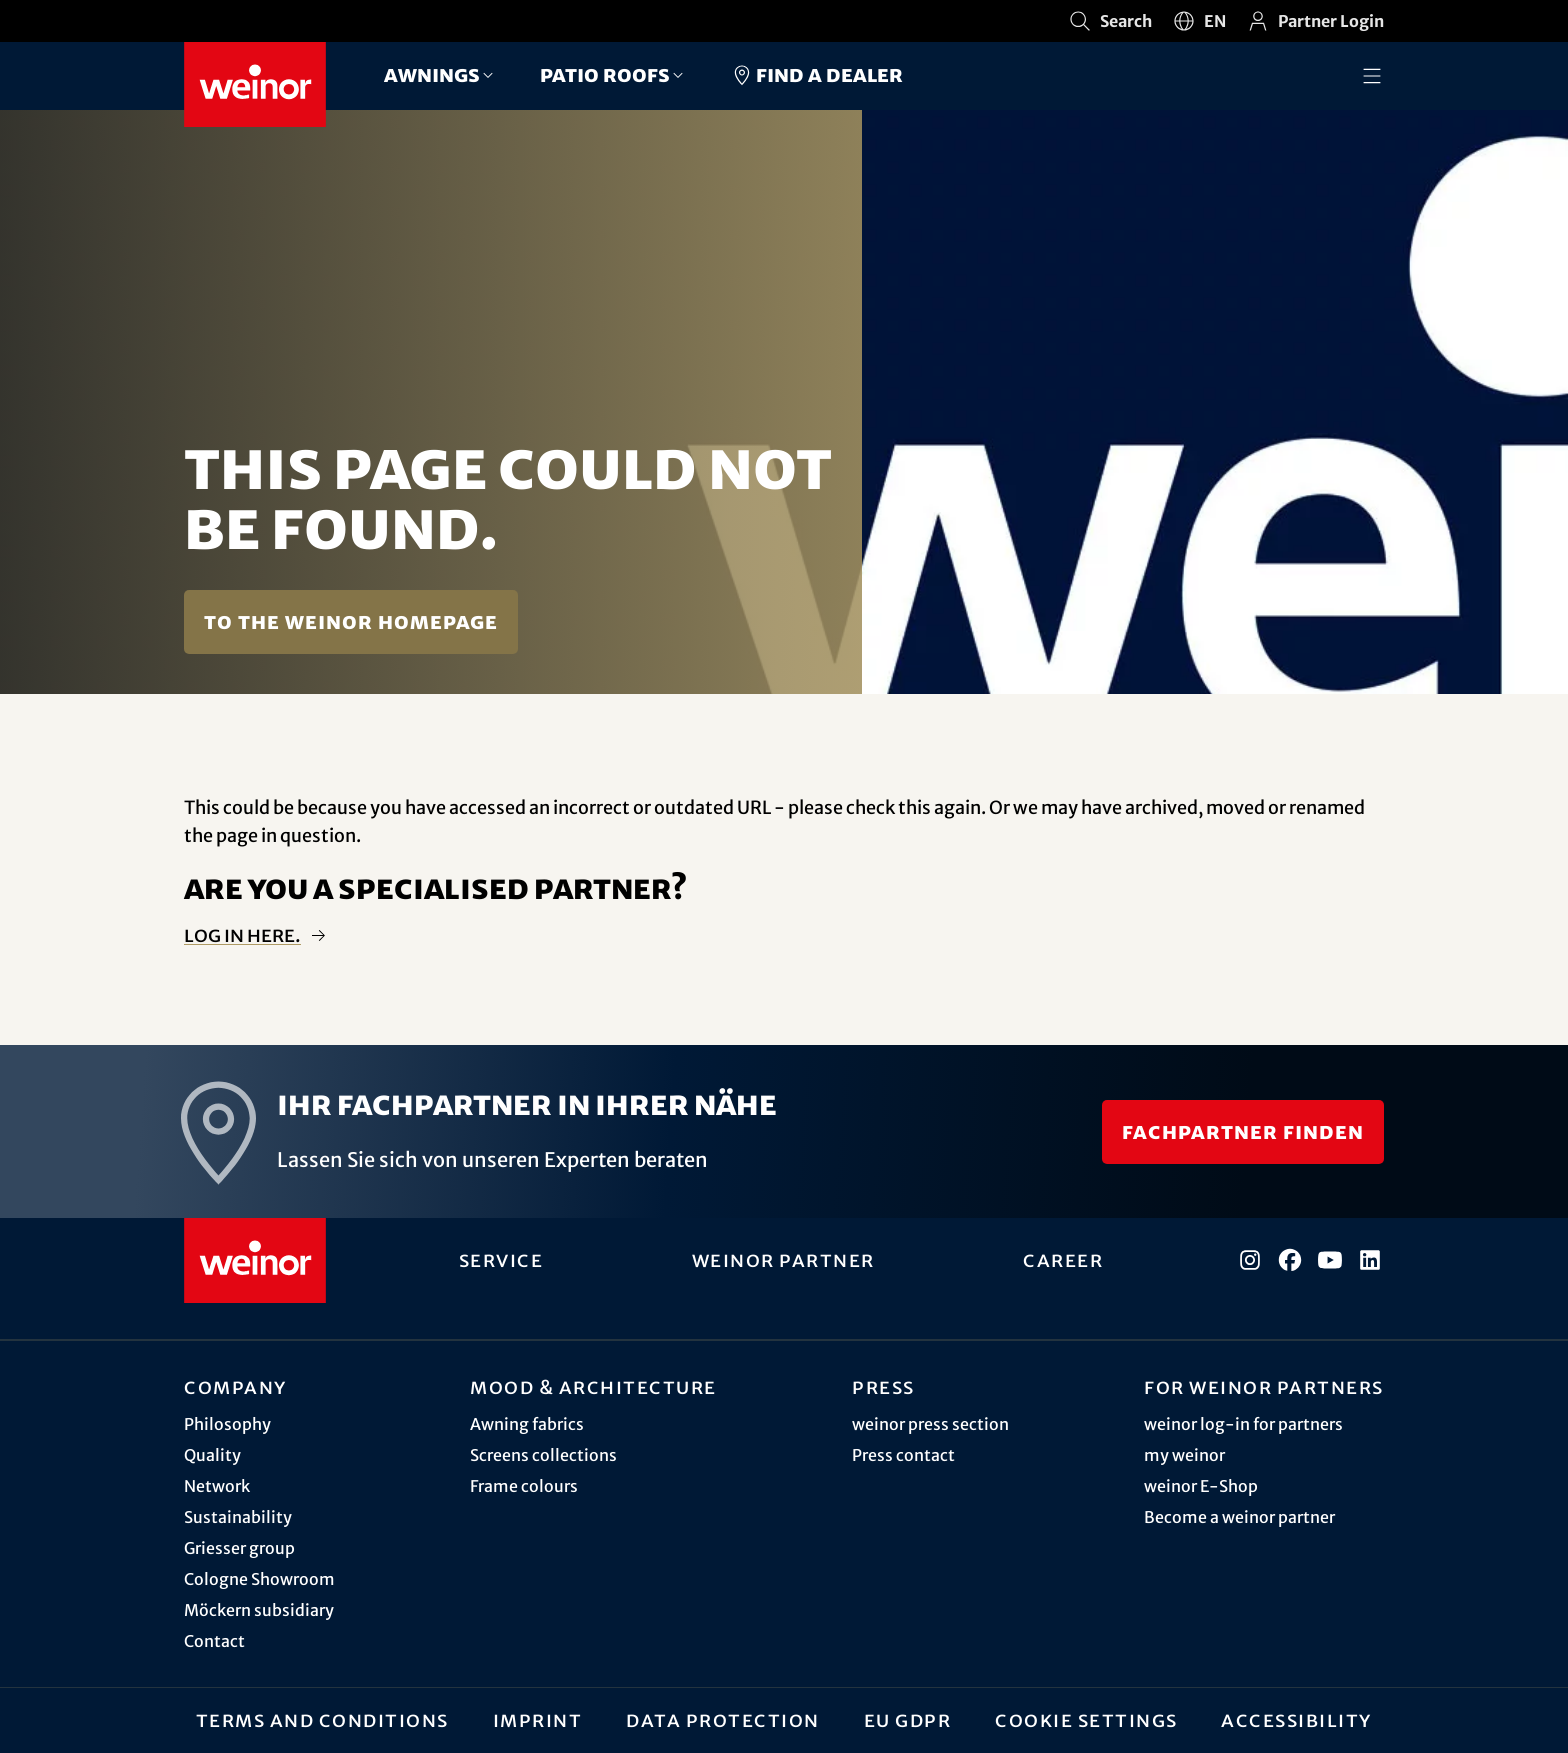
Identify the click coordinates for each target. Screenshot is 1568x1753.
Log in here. (242, 935)
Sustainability (238, 1517)
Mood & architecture (593, 1387)
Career (1063, 1260)
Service (501, 1260)
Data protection (723, 1720)
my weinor (1184, 1455)
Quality (212, 1455)
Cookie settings (1086, 1720)
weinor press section (930, 1424)
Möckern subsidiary (259, 1610)
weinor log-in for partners (1243, 1424)
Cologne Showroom (259, 1579)
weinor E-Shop (1201, 1486)
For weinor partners (1264, 1387)
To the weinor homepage (351, 621)
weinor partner (783, 1260)
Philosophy (227, 1424)
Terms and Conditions (322, 1720)
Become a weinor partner (1239, 1517)
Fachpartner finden (1243, 1131)
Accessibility (1296, 1720)
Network (217, 1486)
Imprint (538, 1720)
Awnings (432, 74)
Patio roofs (605, 74)
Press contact (903, 1455)
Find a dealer (816, 75)
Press (883, 1387)
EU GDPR (908, 1720)
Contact (214, 1641)
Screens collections (543, 1455)
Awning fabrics (527, 1424)
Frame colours (524, 1486)
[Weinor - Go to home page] (255, 84)
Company (235, 1387)
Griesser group (239, 1548)
